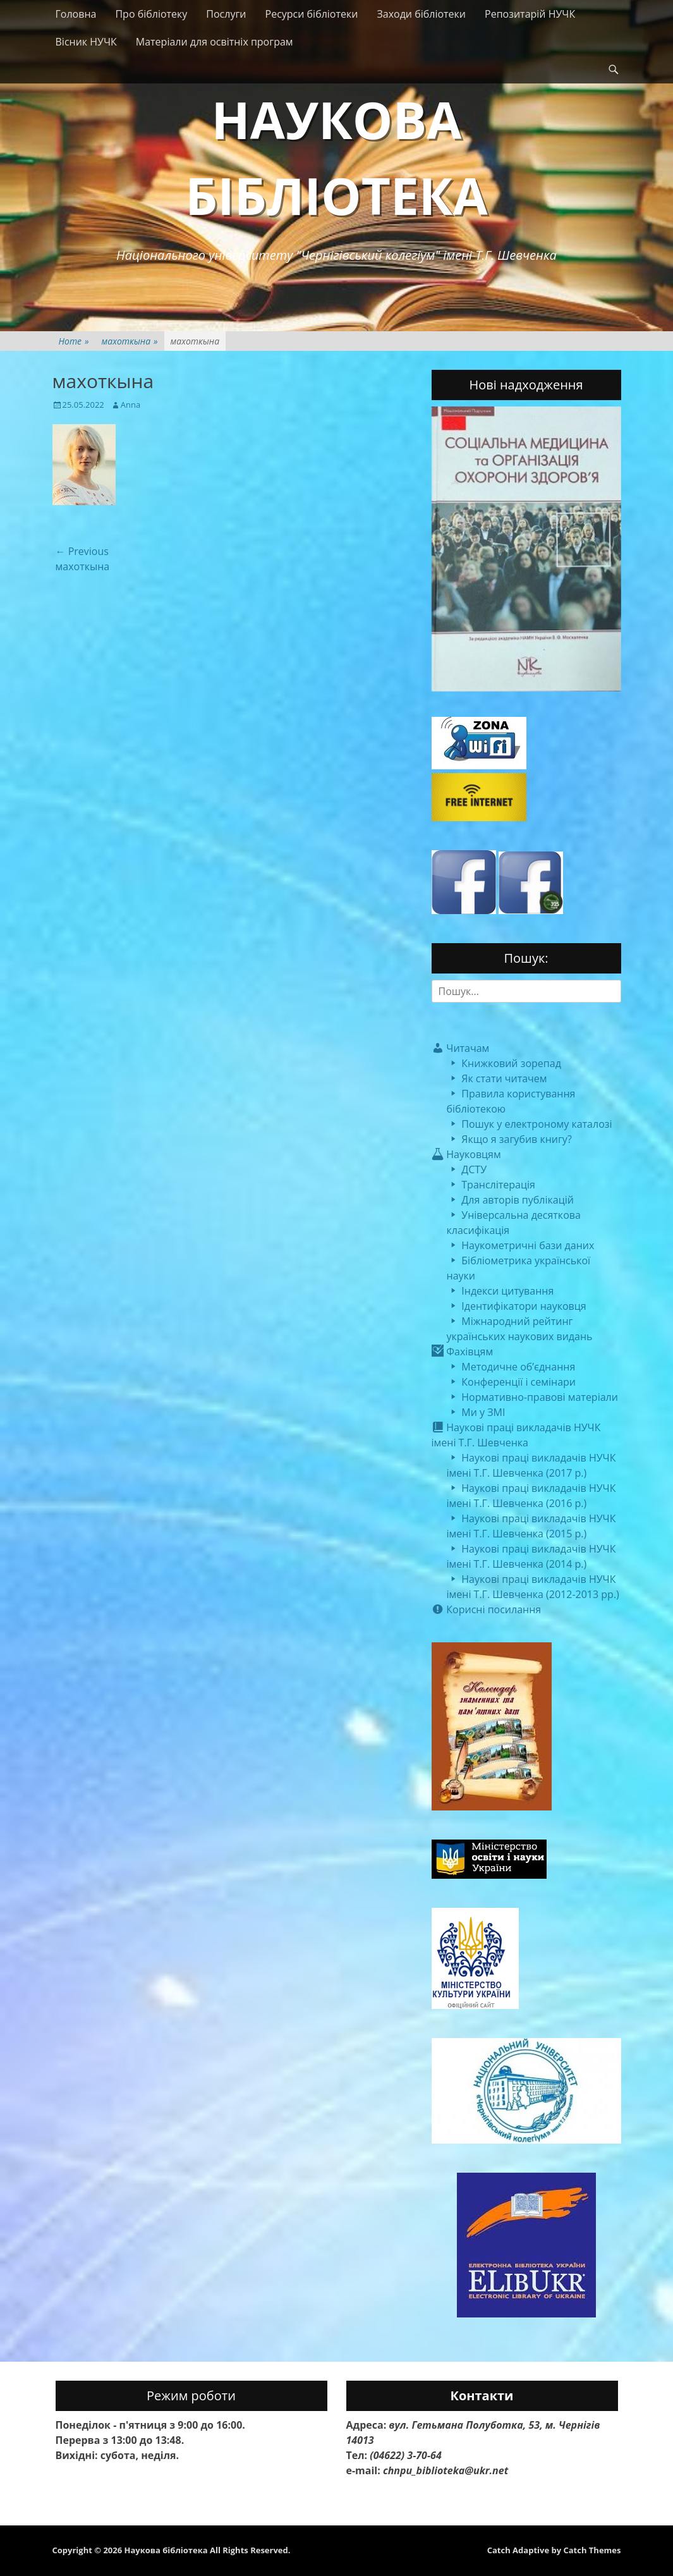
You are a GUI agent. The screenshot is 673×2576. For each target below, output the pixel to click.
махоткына (130, 341)
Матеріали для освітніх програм (214, 42)
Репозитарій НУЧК (530, 14)
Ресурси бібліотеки (311, 14)
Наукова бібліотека (166, 2550)
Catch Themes (592, 2550)
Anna (130, 404)
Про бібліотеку (151, 14)
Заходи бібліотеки (421, 14)
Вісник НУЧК (86, 42)
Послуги (226, 14)
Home (74, 341)
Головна (76, 14)
